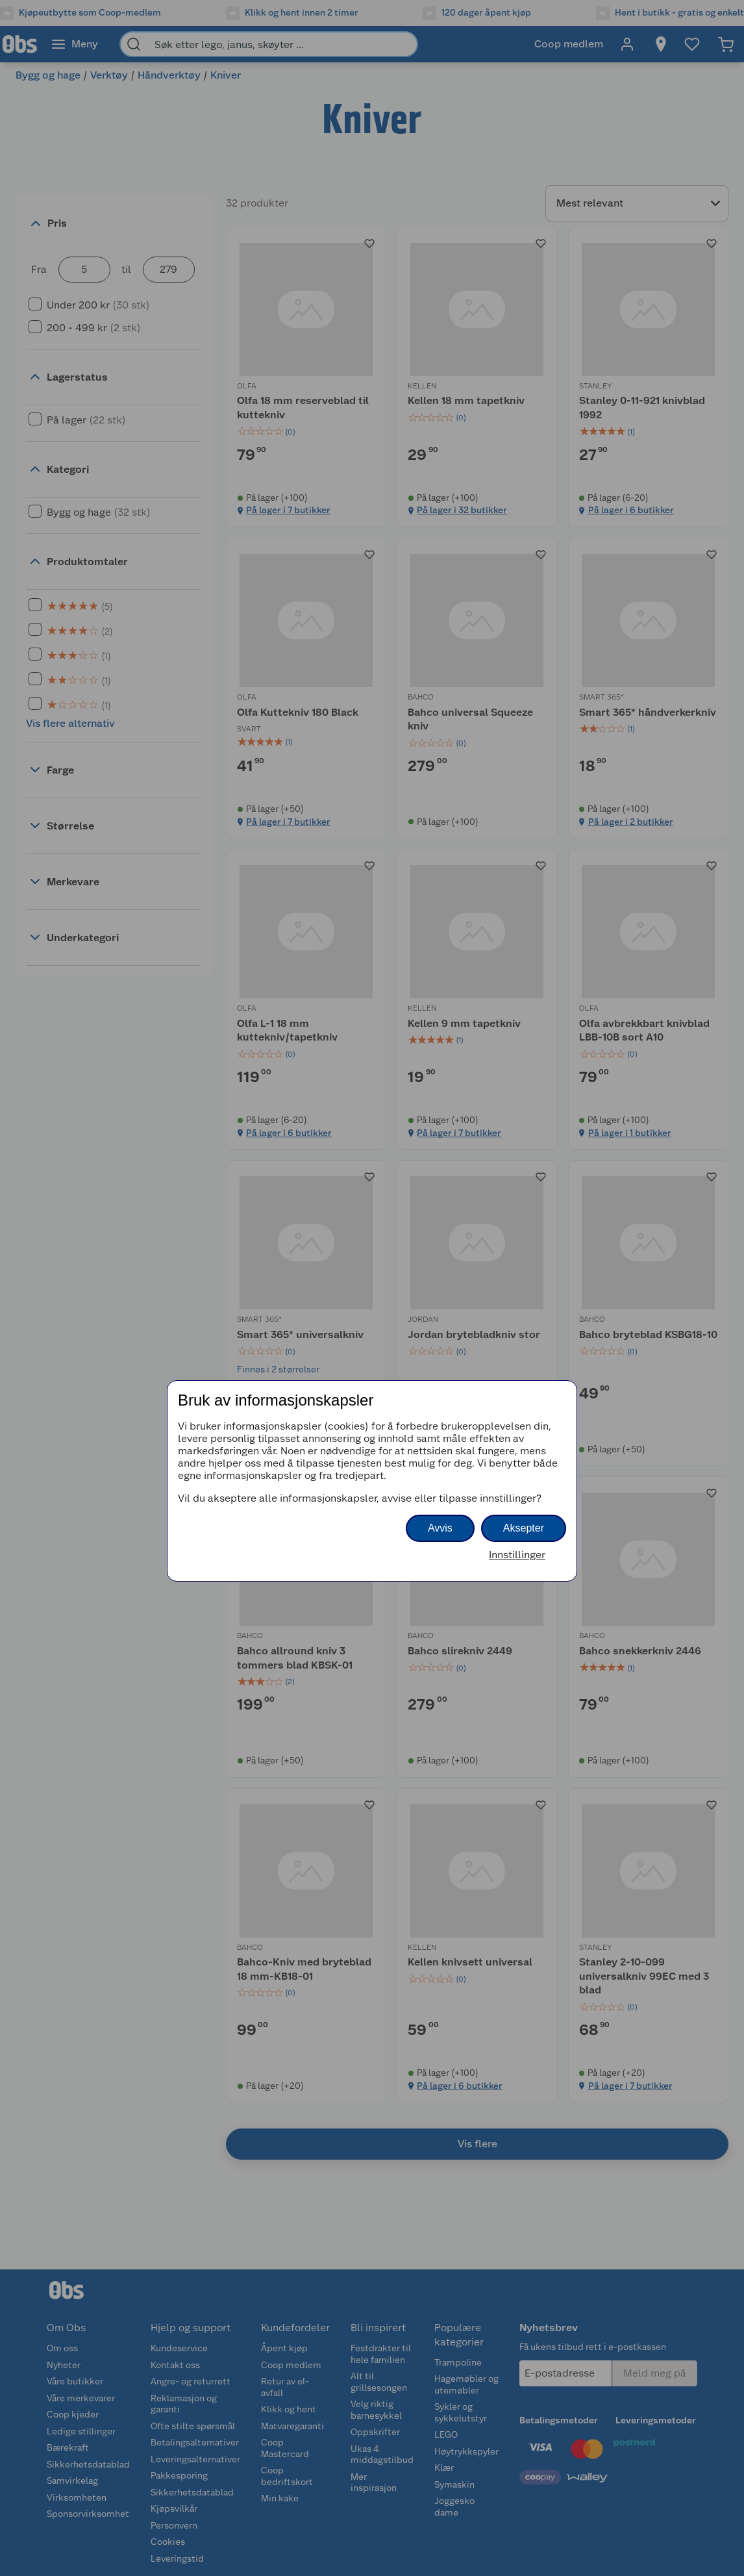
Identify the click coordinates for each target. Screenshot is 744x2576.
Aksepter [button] (523, 1528)
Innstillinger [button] (517, 1554)
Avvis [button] (440, 1528)
